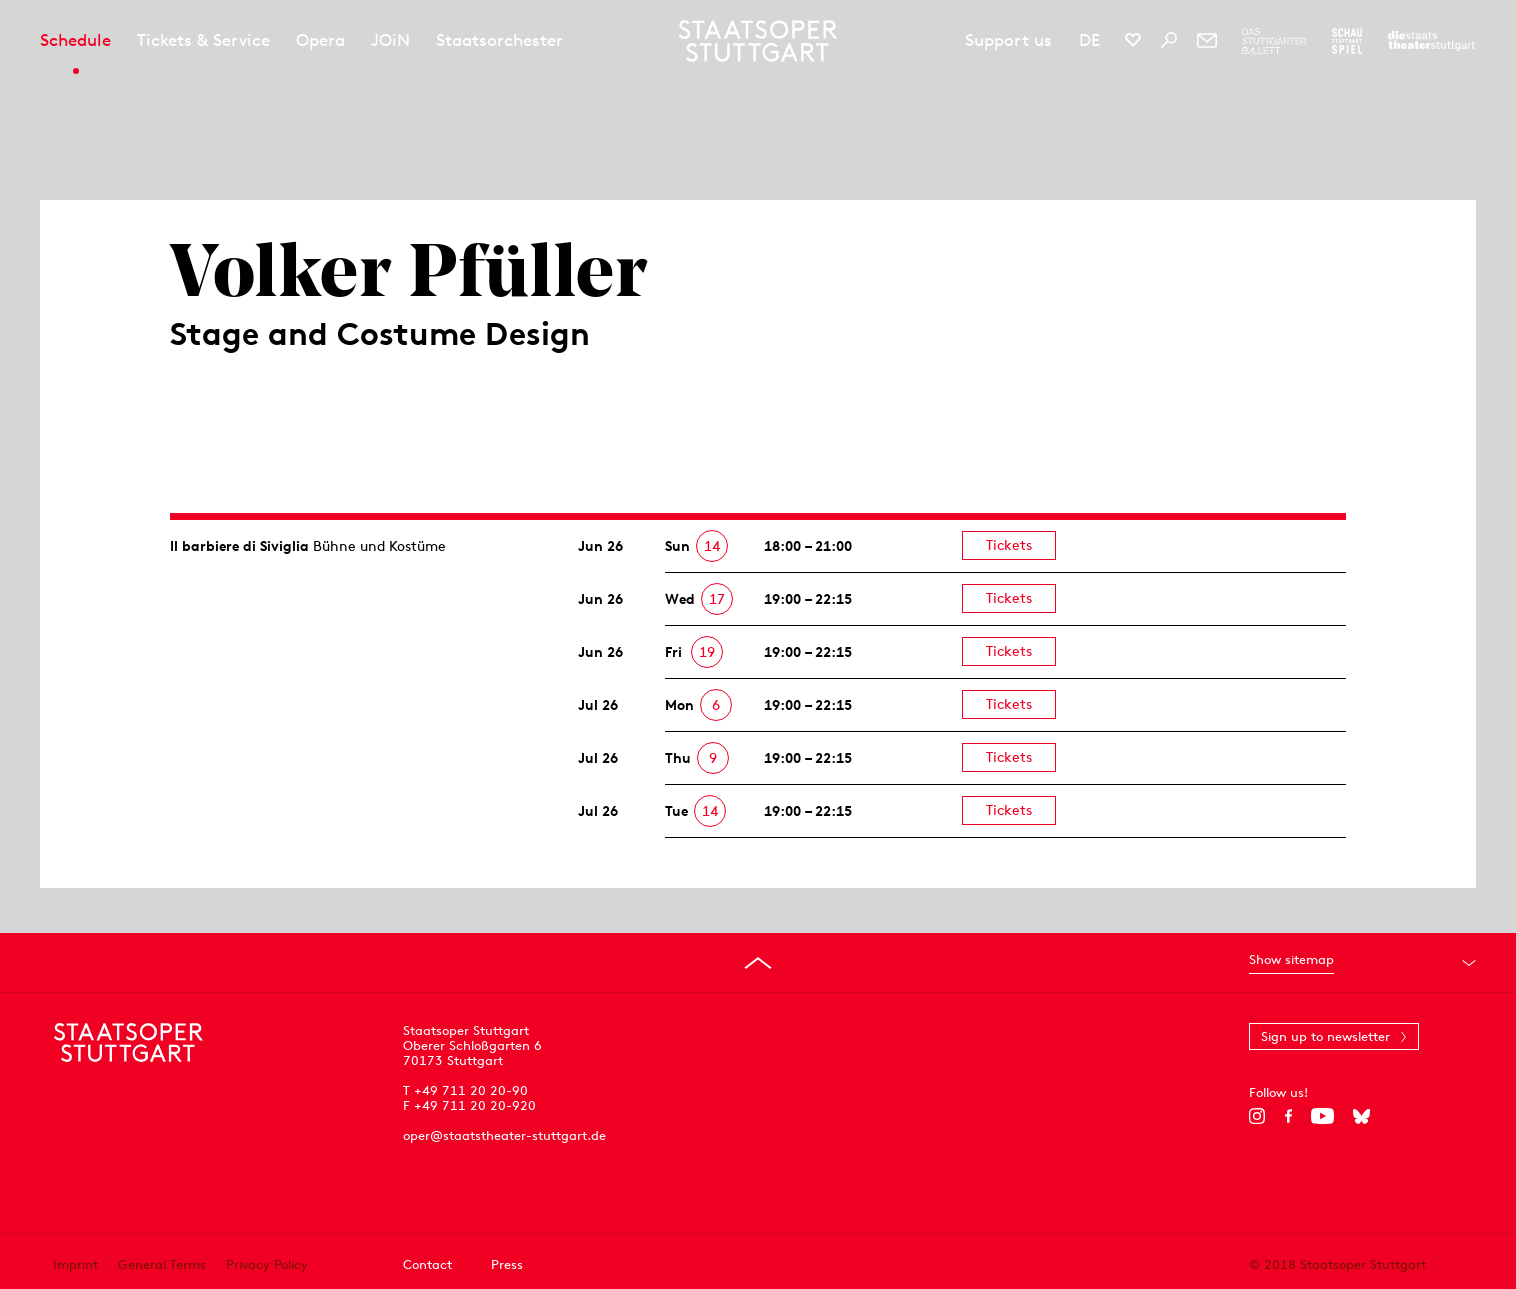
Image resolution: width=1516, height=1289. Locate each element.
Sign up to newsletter (1325, 1036)
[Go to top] (758, 963)
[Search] (1169, 40)
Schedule (75, 40)
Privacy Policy (267, 1264)
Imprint (75, 1264)
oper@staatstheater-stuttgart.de (504, 1135)
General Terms (162, 1264)
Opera (320, 40)
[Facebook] (1288, 1116)
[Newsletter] (1207, 40)
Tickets (1009, 545)
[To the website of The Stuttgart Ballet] (1274, 41)
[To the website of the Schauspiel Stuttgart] (1347, 41)
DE (1089, 40)
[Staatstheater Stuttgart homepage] (758, 41)
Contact (427, 1264)
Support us (1008, 40)
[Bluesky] (1361, 1116)
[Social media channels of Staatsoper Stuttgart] (1133, 40)
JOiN (390, 40)
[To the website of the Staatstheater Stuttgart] (1431, 41)
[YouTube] (1322, 1116)
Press (507, 1264)
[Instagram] (1257, 1116)
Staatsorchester (499, 40)
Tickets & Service (203, 40)
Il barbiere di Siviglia (239, 546)
